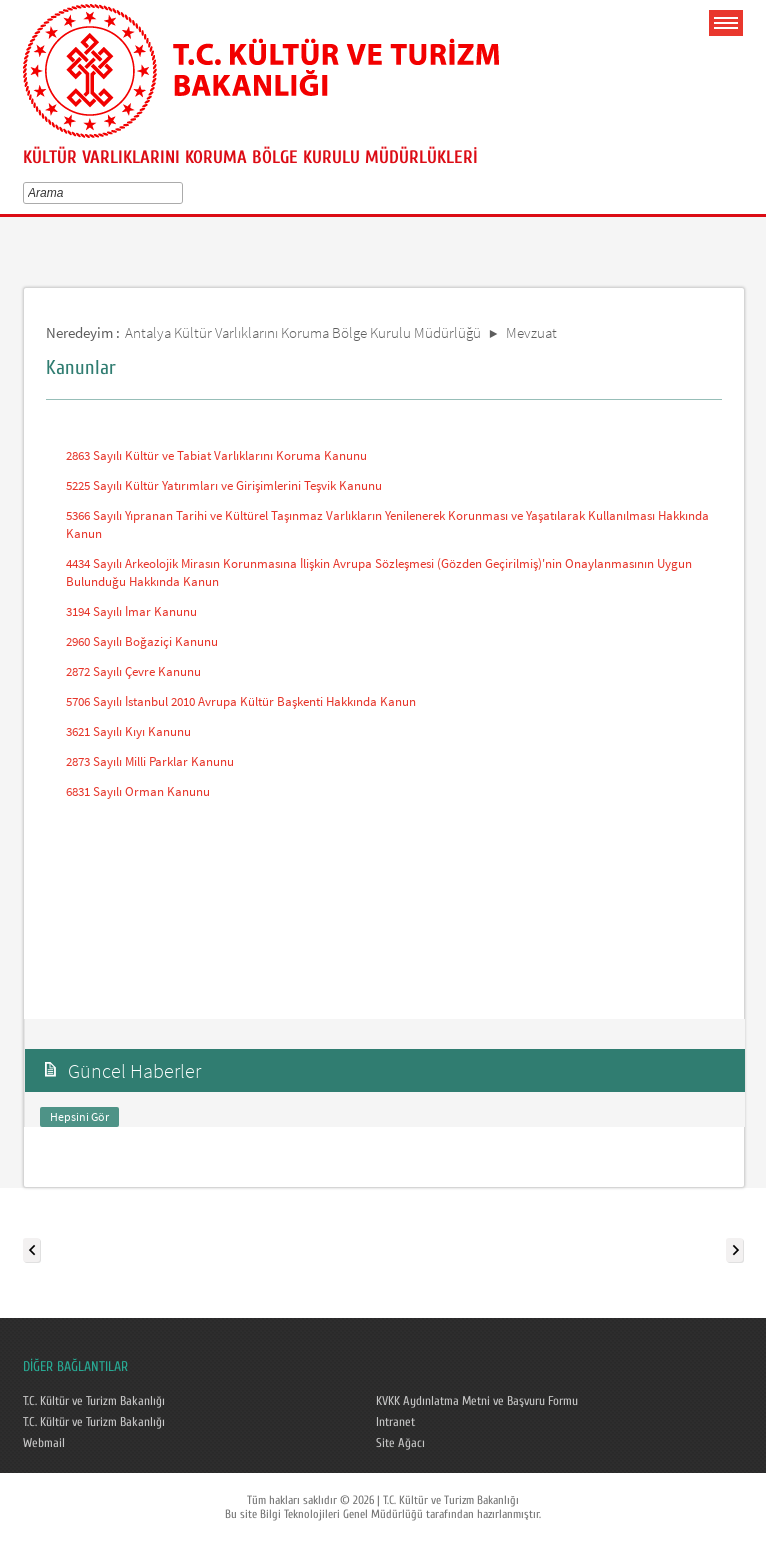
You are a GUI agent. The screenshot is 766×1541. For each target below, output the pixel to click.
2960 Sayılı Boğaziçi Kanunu (142, 641)
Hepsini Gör (79, 1116)
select (181, 193)
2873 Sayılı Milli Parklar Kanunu (150, 761)
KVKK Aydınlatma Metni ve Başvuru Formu (477, 1401)
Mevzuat (531, 332)
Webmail (44, 1443)
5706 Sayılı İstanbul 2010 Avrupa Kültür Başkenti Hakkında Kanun (241, 701)
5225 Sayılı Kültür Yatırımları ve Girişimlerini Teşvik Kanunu (224, 485)
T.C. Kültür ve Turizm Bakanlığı (94, 1401)
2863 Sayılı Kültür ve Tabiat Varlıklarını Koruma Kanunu (216, 455)
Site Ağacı (400, 1443)
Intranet (395, 1422)
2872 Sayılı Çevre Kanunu (133, 671)
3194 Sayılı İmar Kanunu (131, 611)
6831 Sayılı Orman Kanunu (138, 791)
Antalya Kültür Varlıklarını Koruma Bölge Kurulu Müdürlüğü (303, 332)
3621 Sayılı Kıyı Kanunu (128, 731)
